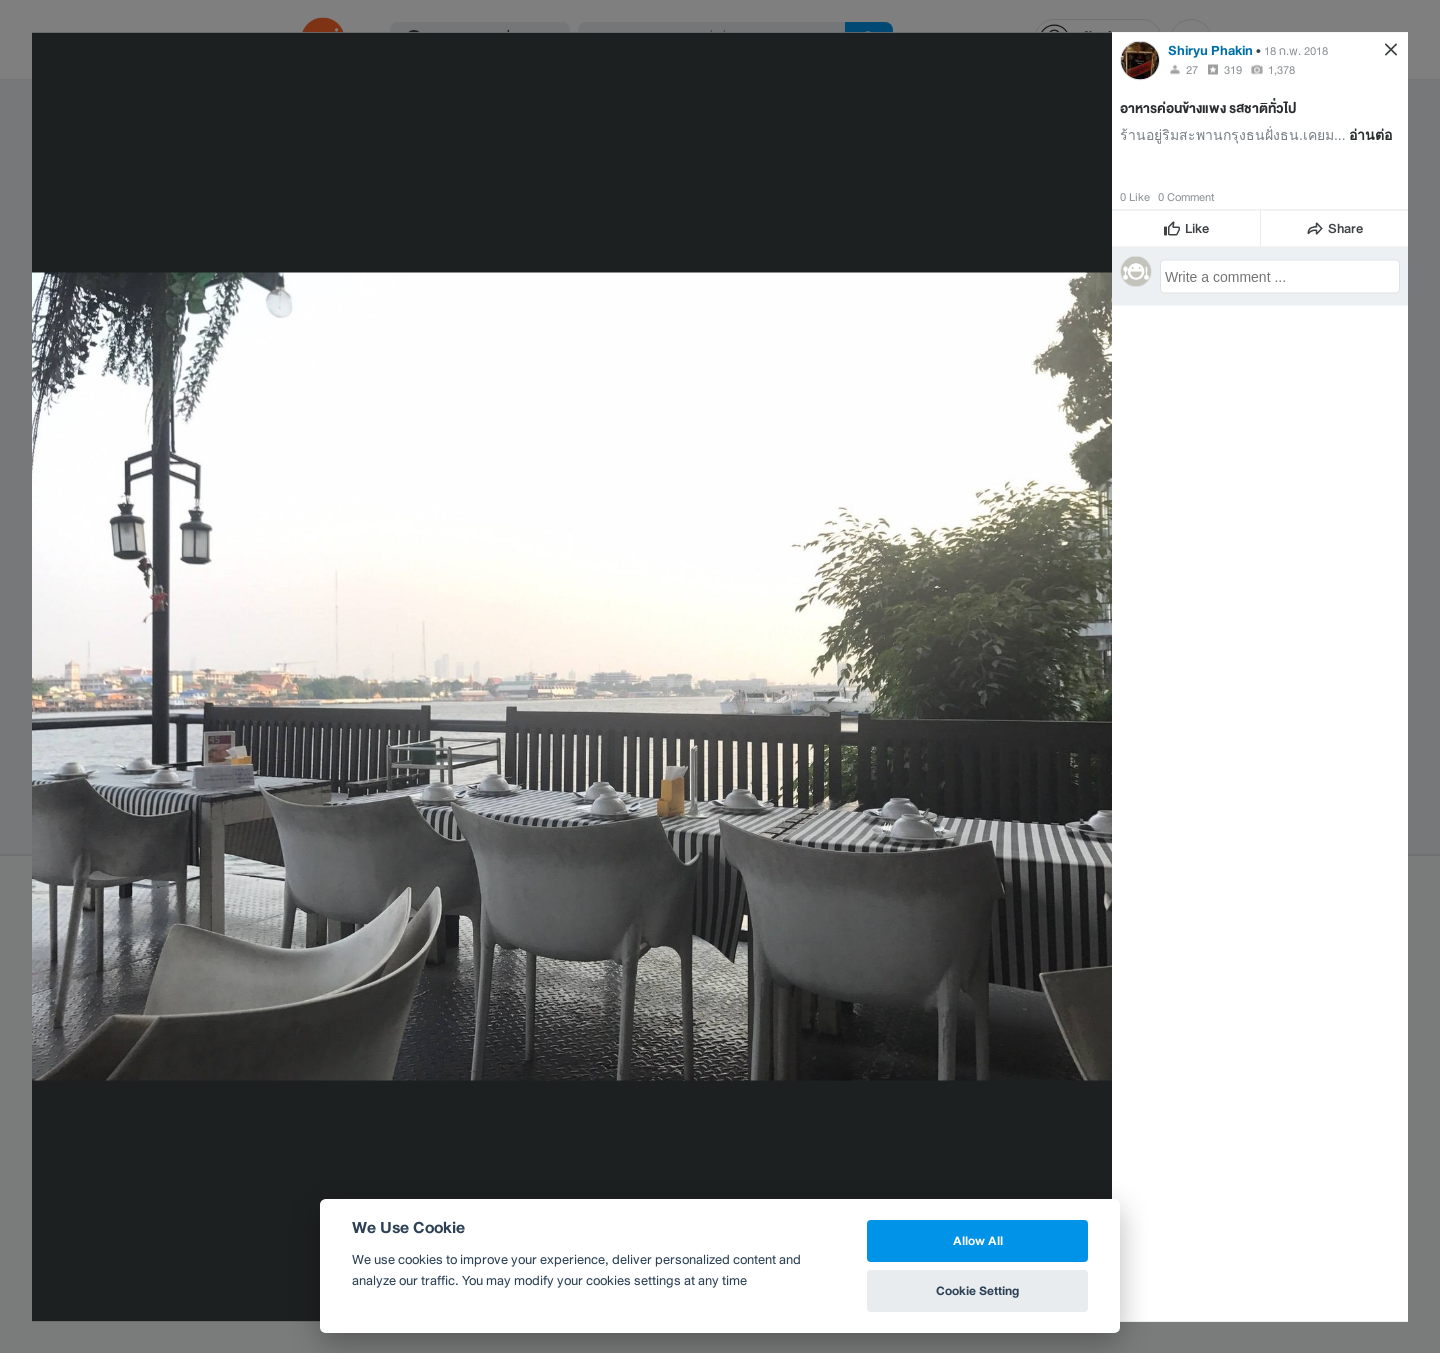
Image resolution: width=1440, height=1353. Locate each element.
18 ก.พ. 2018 (1296, 50)
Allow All (978, 1240)
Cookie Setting (977, 1290)
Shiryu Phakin (1210, 49)
